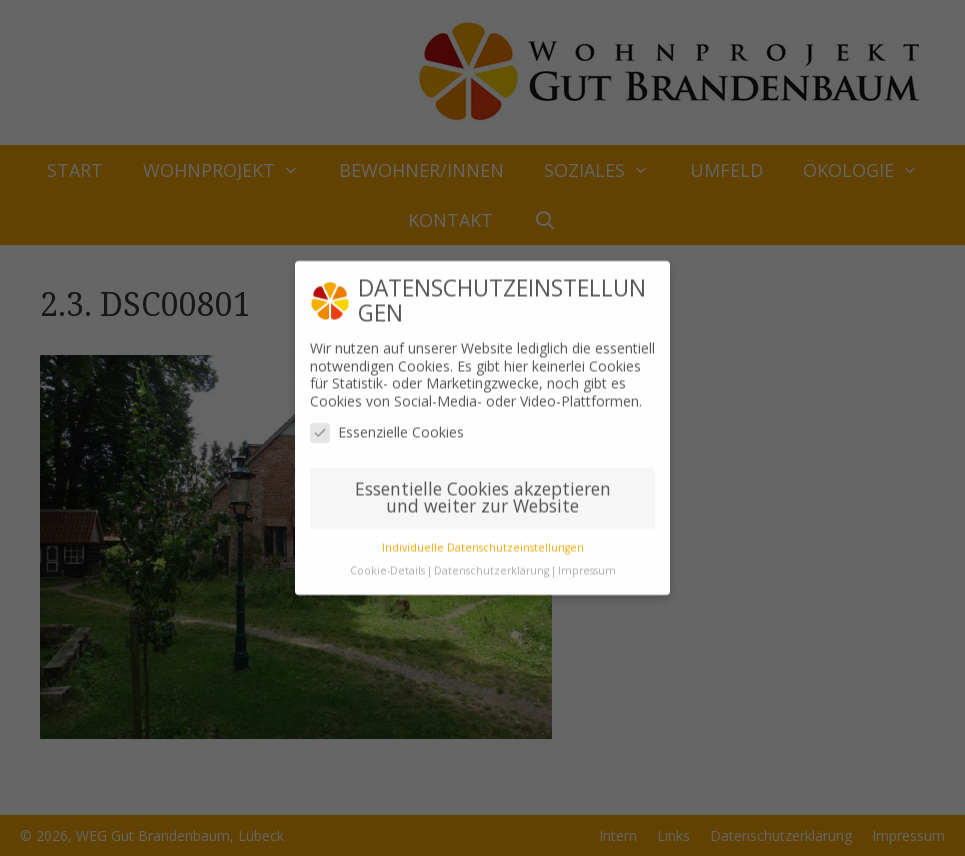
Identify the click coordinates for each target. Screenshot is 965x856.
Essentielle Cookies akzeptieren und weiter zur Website (483, 490)
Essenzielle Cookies (387, 424)
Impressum (587, 563)
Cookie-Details (387, 563)
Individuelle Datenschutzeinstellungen (483, 540)
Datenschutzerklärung (491, 563)
